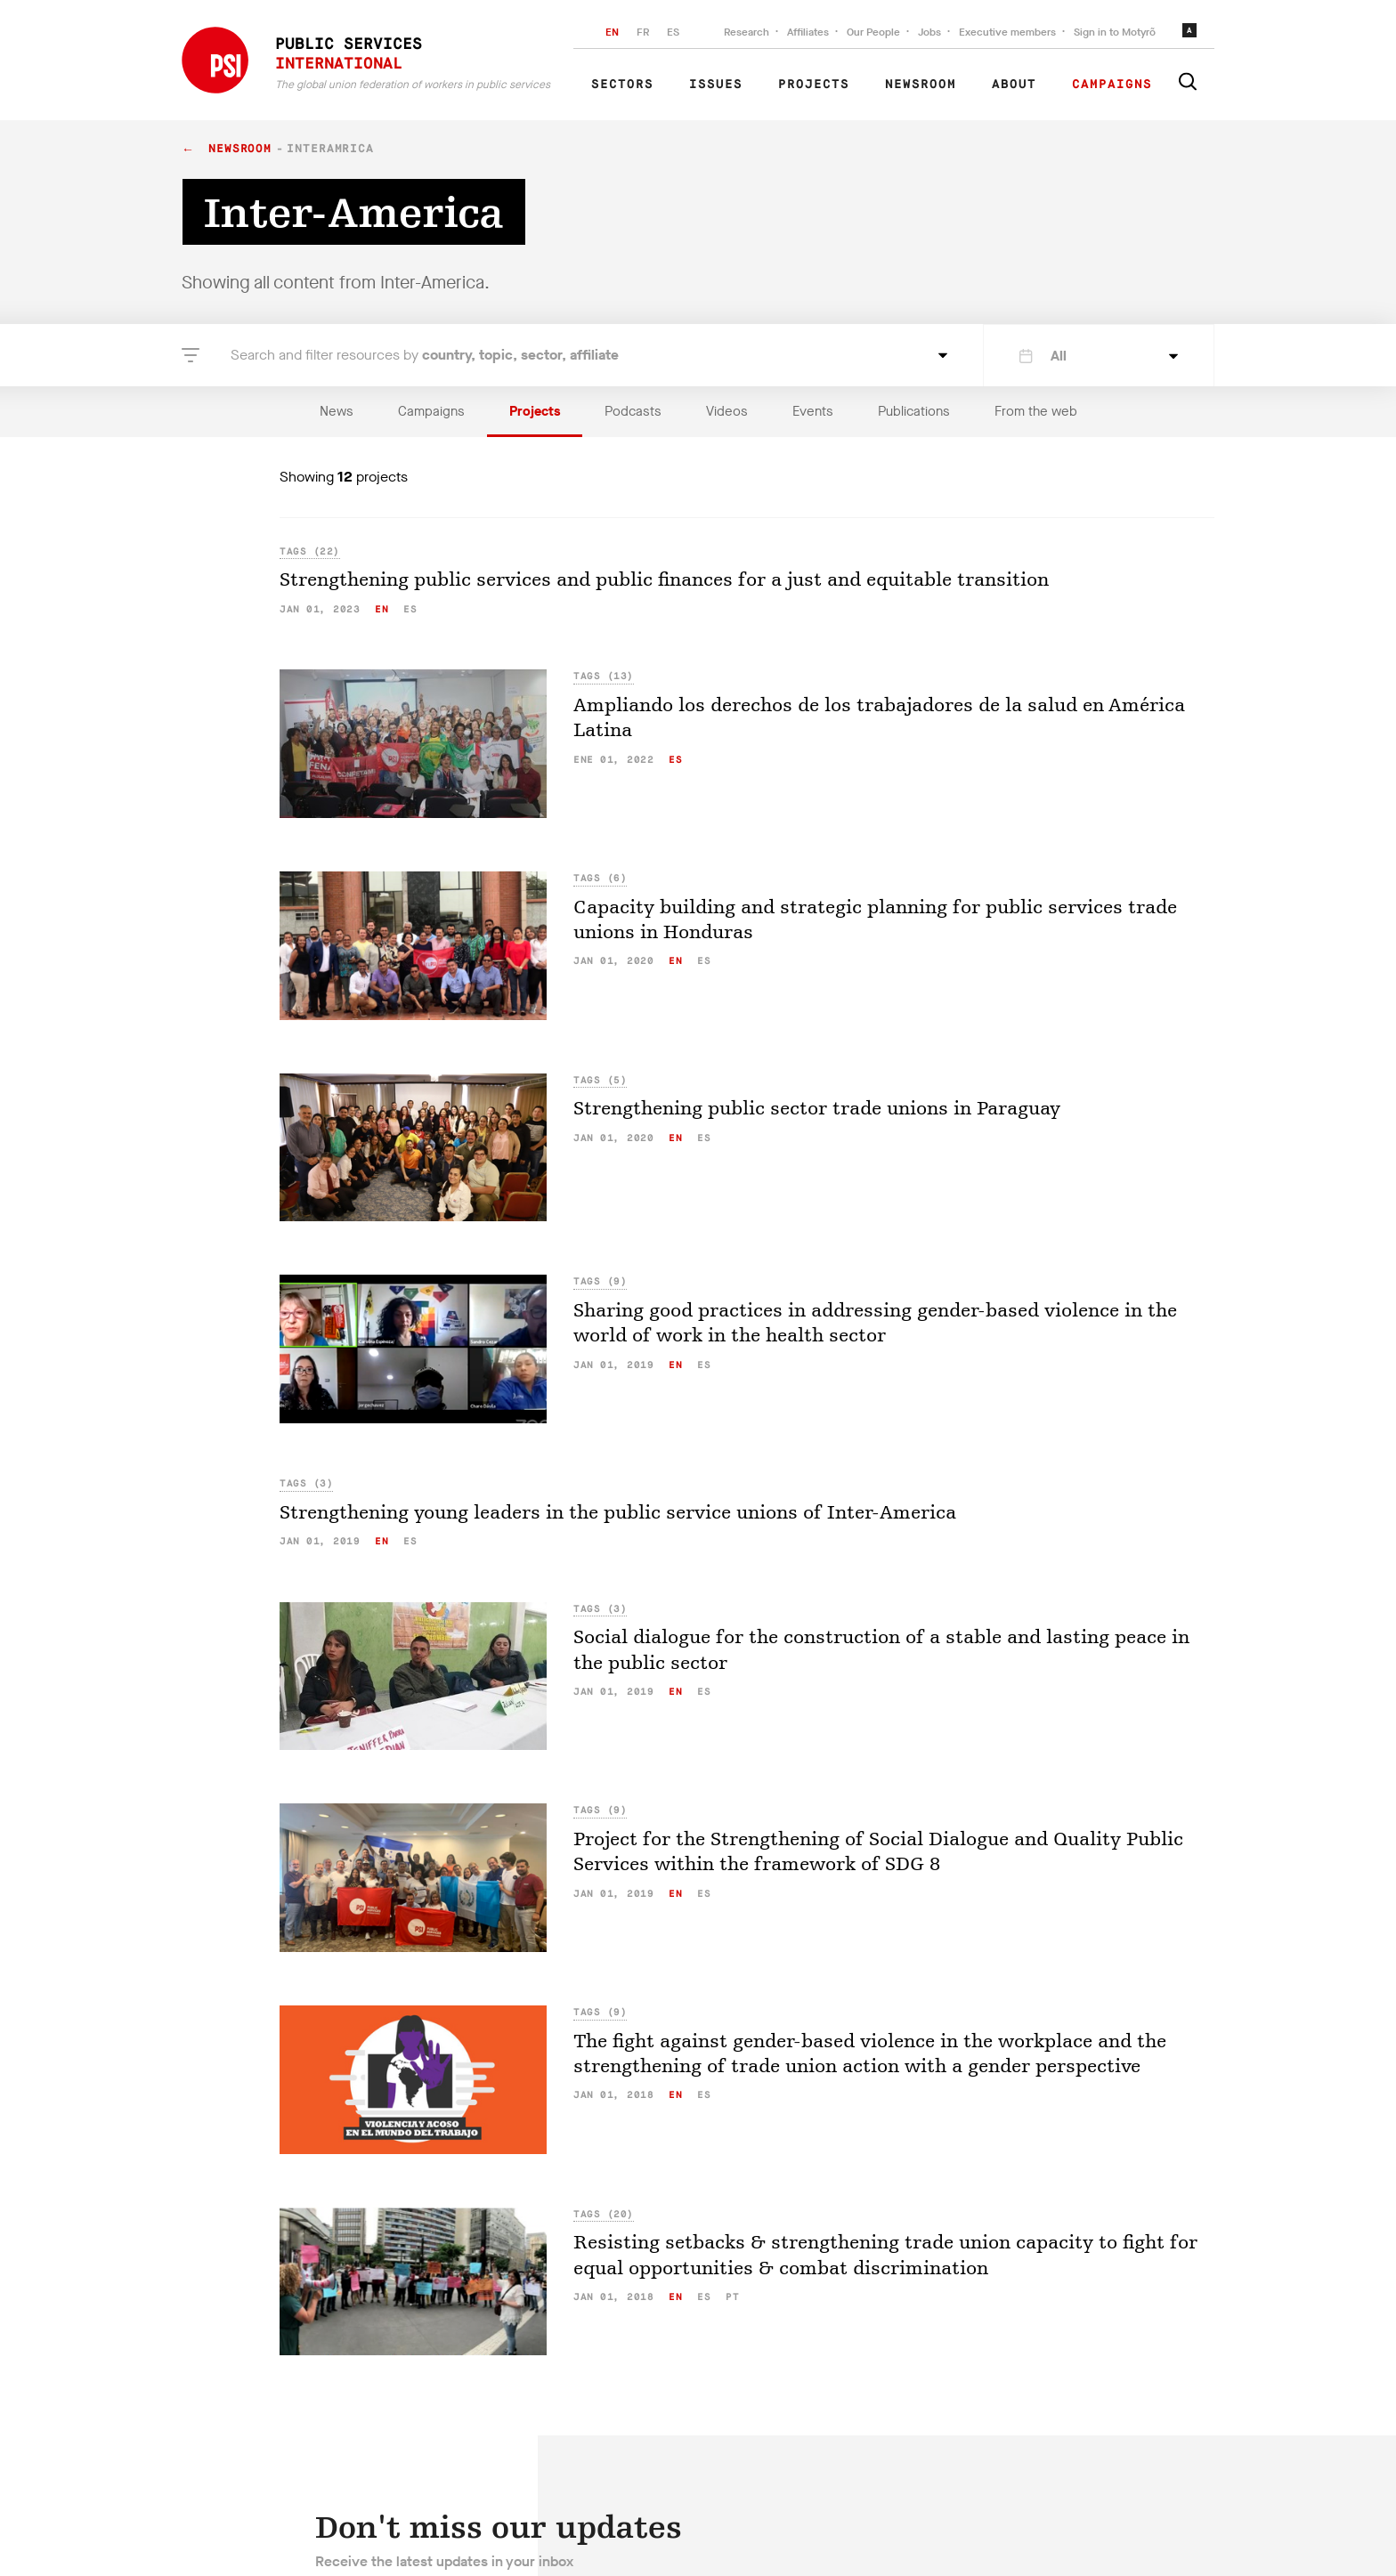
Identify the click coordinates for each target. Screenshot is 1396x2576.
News (336, 411)
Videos (727, 411)
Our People (873, 32)
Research (746, 32)
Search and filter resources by (425, 354)
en (381, 609)
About (1014, 84)
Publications (914, 411)
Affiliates (808, 32)
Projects (813, 84)
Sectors (622, 84)
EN (612, 32)
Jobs (929, 32)
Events (812, 411)
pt (732, 2297)
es (410, 609)
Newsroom (920, 84)
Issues (716, 84)
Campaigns (1112, 84)
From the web (1035, 411)
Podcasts (633, 411)
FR (643, 32)
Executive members (1007, 32)
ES (673, 32)
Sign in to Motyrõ (1115, 32)
